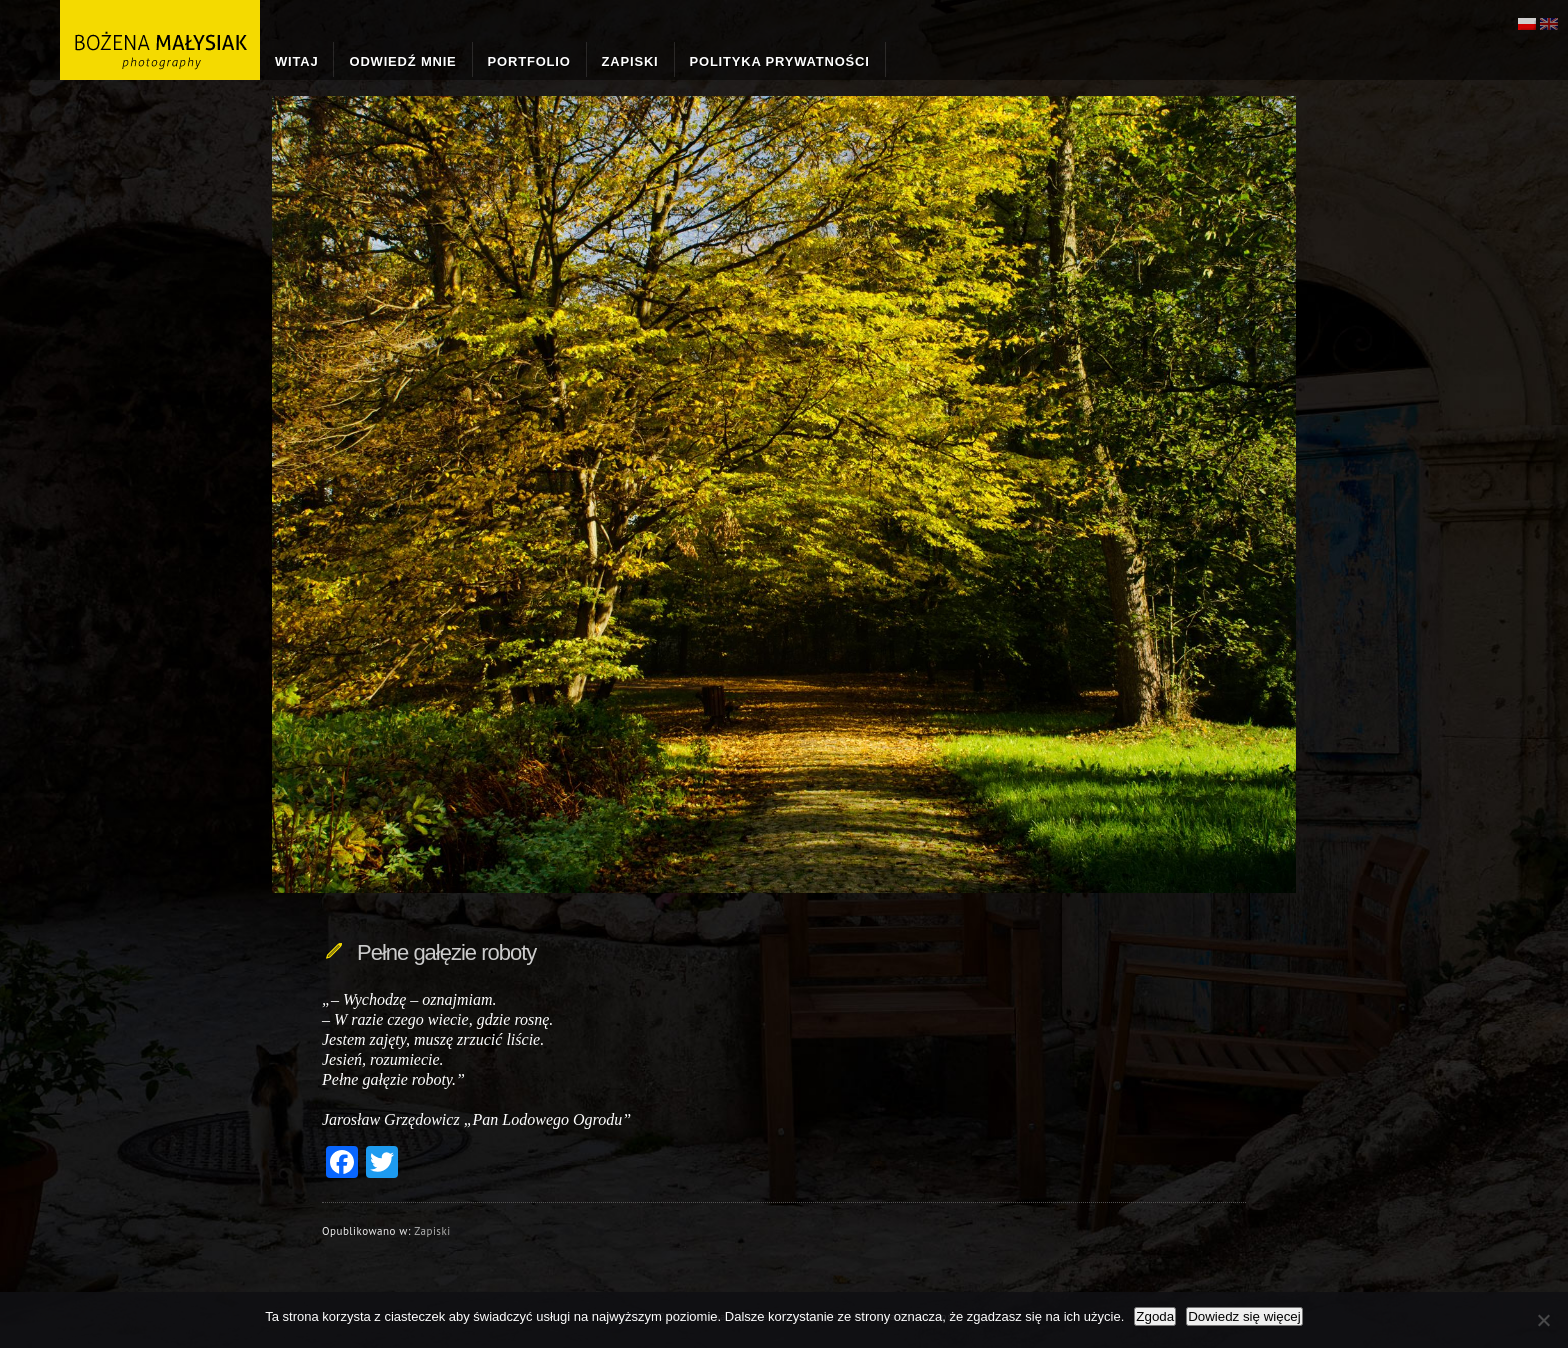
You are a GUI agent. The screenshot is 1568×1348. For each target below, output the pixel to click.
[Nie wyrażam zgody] (1543, 1320)
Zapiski (432, 1231)
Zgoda (1155, 1316)
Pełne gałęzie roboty (446, 952)
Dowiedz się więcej (1244, 1316)
